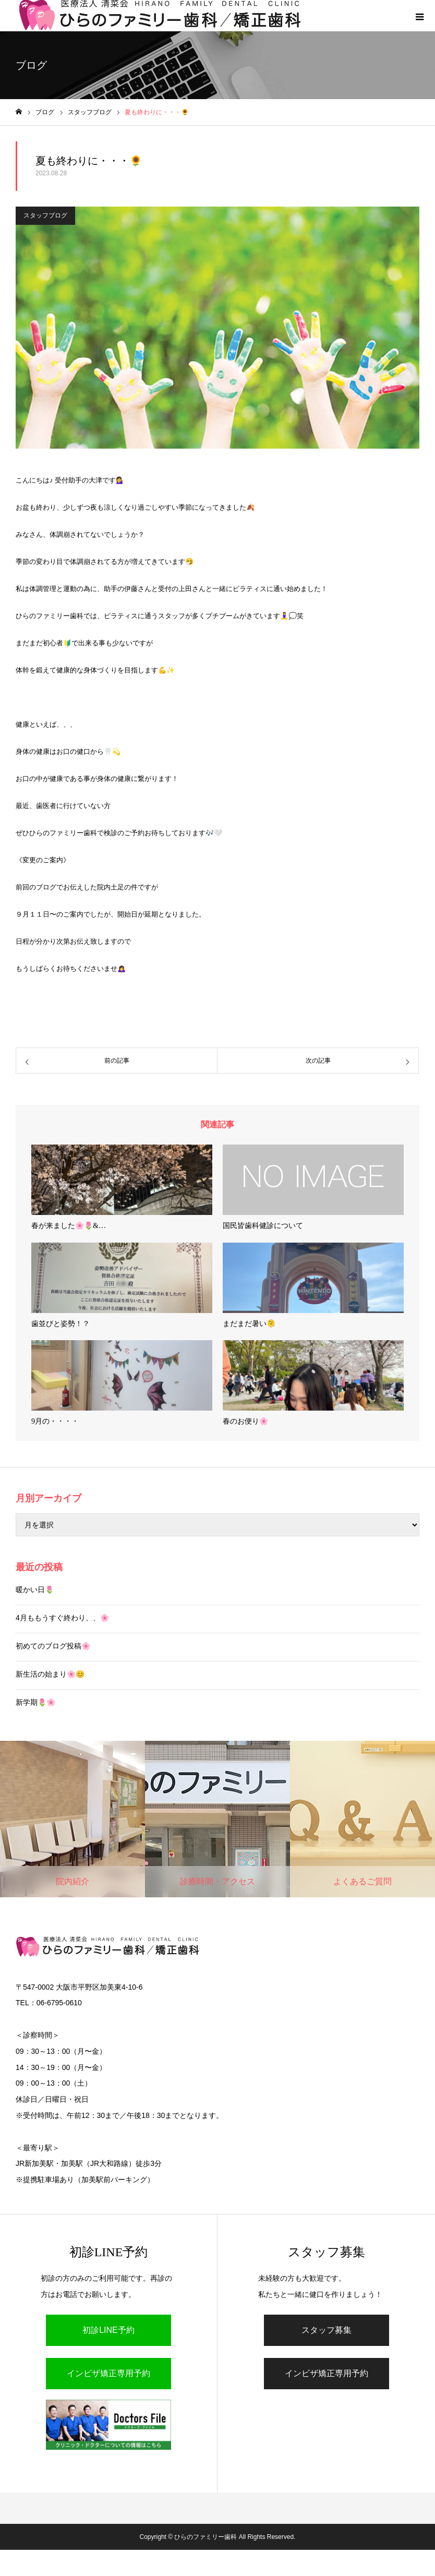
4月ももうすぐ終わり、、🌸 (62, 1618)
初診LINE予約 (108, 2330)
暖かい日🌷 (35, 1589)
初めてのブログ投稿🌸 (53, 1646)
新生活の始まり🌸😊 (50, 1674)
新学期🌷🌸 (35, 1702)
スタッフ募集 (326, 2330)
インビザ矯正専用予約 (108, 2373)
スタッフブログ (45, 215)
